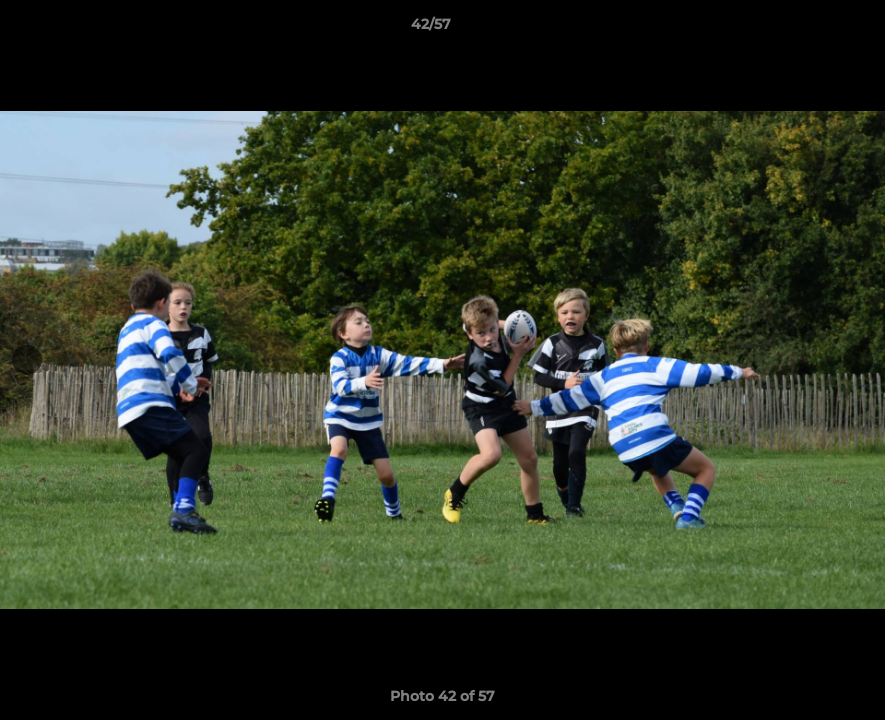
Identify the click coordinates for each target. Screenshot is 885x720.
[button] (801, 29)
